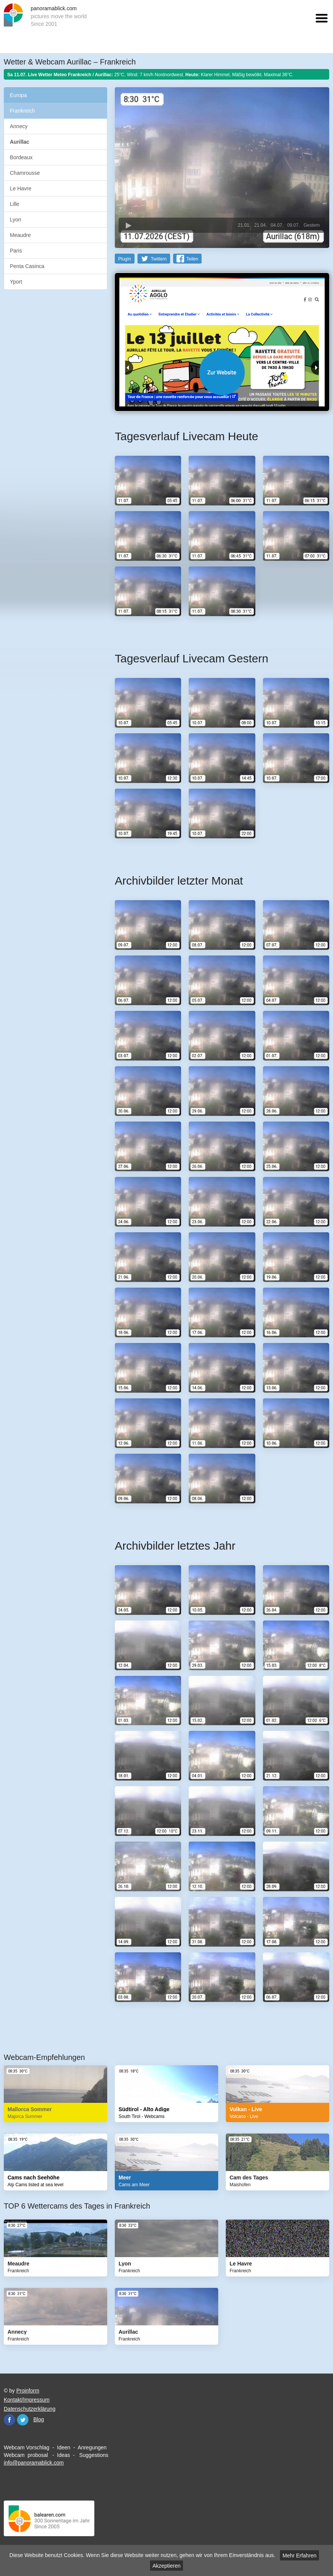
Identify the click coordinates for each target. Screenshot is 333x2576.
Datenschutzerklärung (29, 2409)
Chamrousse (25, 173)
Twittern (159, 259)
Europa (18, 95)
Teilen (192, 259)
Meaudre (20, 235)
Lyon (15, 219)
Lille (14, 204)
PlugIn (124, 259)
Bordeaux (21, 157)
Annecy (19, 126)
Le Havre (20, 188)
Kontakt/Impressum (27, 2400)
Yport (16, 282)
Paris (16, 251)
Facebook (9, 2419)
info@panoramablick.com (34, 2463)
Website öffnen (222, 372)
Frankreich (22, 111)
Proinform (27, 2391)
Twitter (22, 2419)
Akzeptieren (167, 2566)
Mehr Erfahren (299, 2555)
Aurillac (19, 142)
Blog (38, 2419)
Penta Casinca (27, 266)
